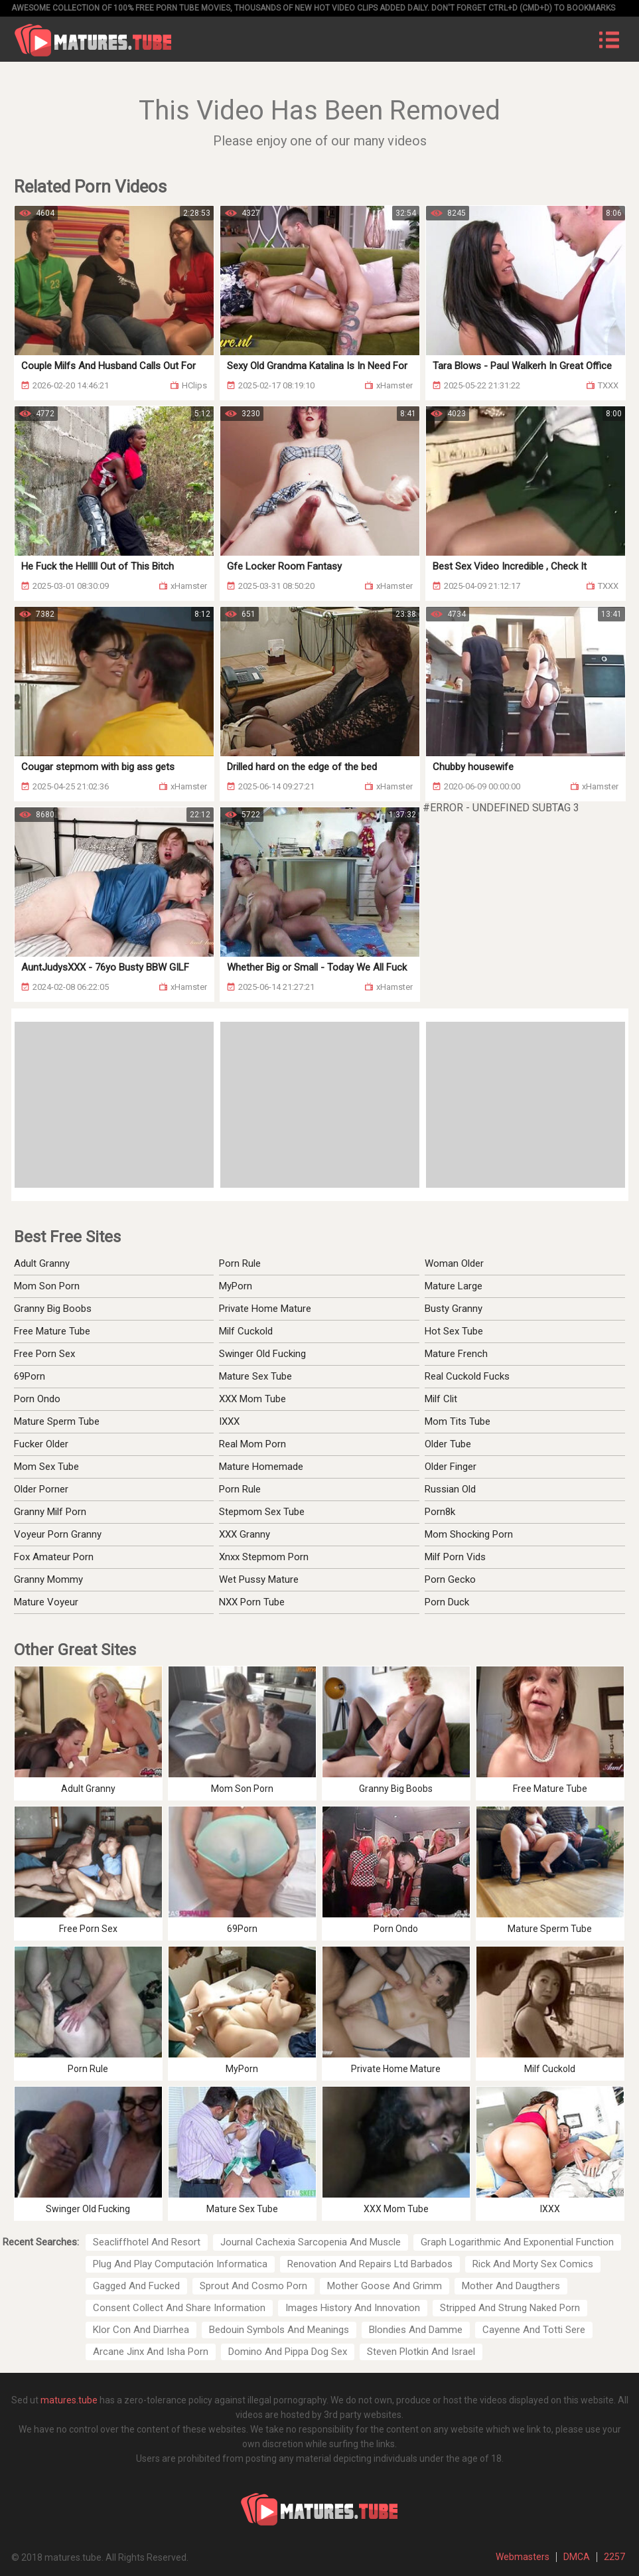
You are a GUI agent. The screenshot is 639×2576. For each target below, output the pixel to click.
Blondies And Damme (415, 2330)
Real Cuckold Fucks (467, 1376)
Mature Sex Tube (255, 1376)
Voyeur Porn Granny (58, 1534)
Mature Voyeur (46, 1602)
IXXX (229, 1421)
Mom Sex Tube (46, 1467)
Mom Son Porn (47, 1286)
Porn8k (440, 1512)
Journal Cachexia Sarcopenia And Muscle (310, 2242)
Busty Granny (453, 1309)
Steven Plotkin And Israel (421, 2352)
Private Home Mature (265, 1309)
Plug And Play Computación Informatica (180, 2264)
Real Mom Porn (252, 1444)
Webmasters (522, 2556)
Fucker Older (41, 1444)
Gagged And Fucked (136, 2286)
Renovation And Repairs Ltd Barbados (370, 2264)
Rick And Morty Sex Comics (532, 2264)
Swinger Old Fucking (262, 1354)
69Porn (29, 1376)
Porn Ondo (37, 1399)
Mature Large (453, 1286)
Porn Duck (447, 1602)
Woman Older (454, 1263)
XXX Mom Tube (252, 1399)
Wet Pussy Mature (259, 1579)
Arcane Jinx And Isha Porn (150, 2352)
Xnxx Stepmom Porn (264, 1557)
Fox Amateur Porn (54, 1557)
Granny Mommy (48, 1579)
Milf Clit (441, 1399)
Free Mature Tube (52, 1331)
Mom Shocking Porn (469, 1534)
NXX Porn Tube (252, 1602)
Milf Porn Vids (455, 1557)
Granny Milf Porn (50, 1512)
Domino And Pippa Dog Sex (287, 2352)
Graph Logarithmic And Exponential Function (517, 2242)
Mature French (456, 1354)
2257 (614, 2556)
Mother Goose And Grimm (384, 2286)
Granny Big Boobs (53, 1309)
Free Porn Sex (44, 1354)
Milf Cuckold (246, 1331)
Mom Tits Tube (457, 1421)
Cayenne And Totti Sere (533, 2330)
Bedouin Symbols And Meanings (279, 2330)
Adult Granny (42, 1263)
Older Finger (450, 1467)
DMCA (576, 2556)
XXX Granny (244, 1534)
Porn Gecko (450, 1579)
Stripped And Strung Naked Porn (510, 2308)
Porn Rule (240, 1263)
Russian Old (450, 1489)
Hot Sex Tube (454, 1331)
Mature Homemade (261, 1467)
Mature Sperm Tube (57, 1421)
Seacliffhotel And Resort (146, 2242)
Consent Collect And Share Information (179, 2308)
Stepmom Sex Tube (262, 1512)
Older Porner (41, 1489)
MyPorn (235, 1286)
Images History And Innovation (352, 2308)
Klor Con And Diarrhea (141, 2330)
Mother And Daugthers (511, 2286)
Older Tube (448, 1444)
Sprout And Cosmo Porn (253, 2286)
